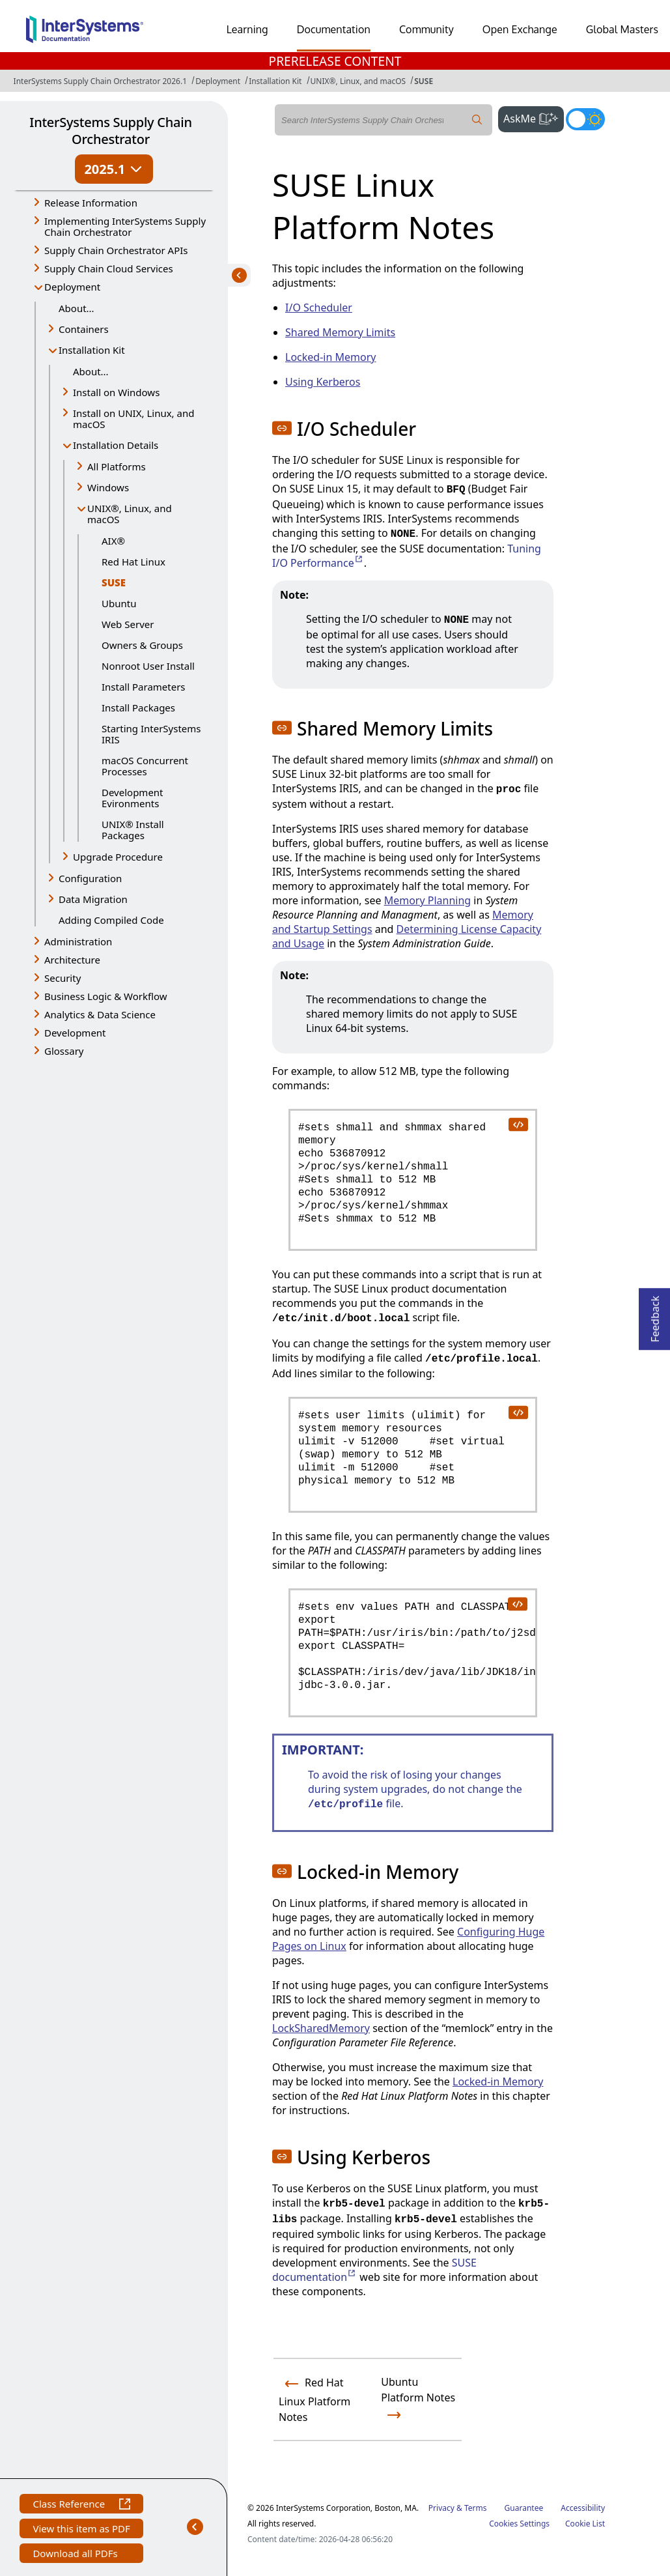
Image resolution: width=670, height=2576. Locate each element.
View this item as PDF (81, 2530)
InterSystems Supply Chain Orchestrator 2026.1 (100, 81)
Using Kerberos (322, 382)
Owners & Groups (142, 644)
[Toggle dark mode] (585, 119)
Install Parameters (144, 686)
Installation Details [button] (115, 444)
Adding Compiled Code (111, 919)
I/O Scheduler (318, 307)
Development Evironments (132, 798)
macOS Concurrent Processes (145, 766)
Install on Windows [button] (116, 392)
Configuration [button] (90, 878)
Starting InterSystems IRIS (151, 734)
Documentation (333, 29)
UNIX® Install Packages (133, 830)
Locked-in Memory (330, 357)
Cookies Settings (519, 2523)
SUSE (423, 81)
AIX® (113, 540)
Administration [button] (78, 941)
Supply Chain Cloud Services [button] (108, 268)
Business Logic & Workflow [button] (105, 996)
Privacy (441, 2507)
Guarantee (524, 2507)
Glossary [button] (64, 1050)
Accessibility (583, 2507)
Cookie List (585, 2523)
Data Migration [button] (93, 899)
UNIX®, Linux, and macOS (358, 81)
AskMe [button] (533, 117)
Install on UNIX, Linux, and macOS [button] (133, 419)
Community (426, 29)
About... (76, 308)
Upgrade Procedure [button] (118, 856)
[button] (282, 428)
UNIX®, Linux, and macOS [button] (129, 514)
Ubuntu (119, 603)
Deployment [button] (72, 286)
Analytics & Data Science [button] (100, 1014)
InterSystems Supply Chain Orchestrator (110, 130)
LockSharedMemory (321, 2028)
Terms (475, 2507)
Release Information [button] (90, 202)
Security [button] (62, 977)
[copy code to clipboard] (517, 1124)
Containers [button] (84, 329)
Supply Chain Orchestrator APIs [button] (116, 250)
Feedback (655, 1315)
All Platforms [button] (116, 466)
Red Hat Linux (133, 561)
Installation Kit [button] (92, 349)
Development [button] (75, 1032)
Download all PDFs (76, 2555)
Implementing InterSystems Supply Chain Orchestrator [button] (125, 226)
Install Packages (138, 707)
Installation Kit (275, 81)
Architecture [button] (72, 959)
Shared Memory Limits (340, 332)
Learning (247, 29)
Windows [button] (108, 487)
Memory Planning (427, 900)
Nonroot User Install (148, 665)
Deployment (217, 81)
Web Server (128, 624)
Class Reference (81, 2505)
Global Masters (622, 29)
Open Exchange (519, 29)
